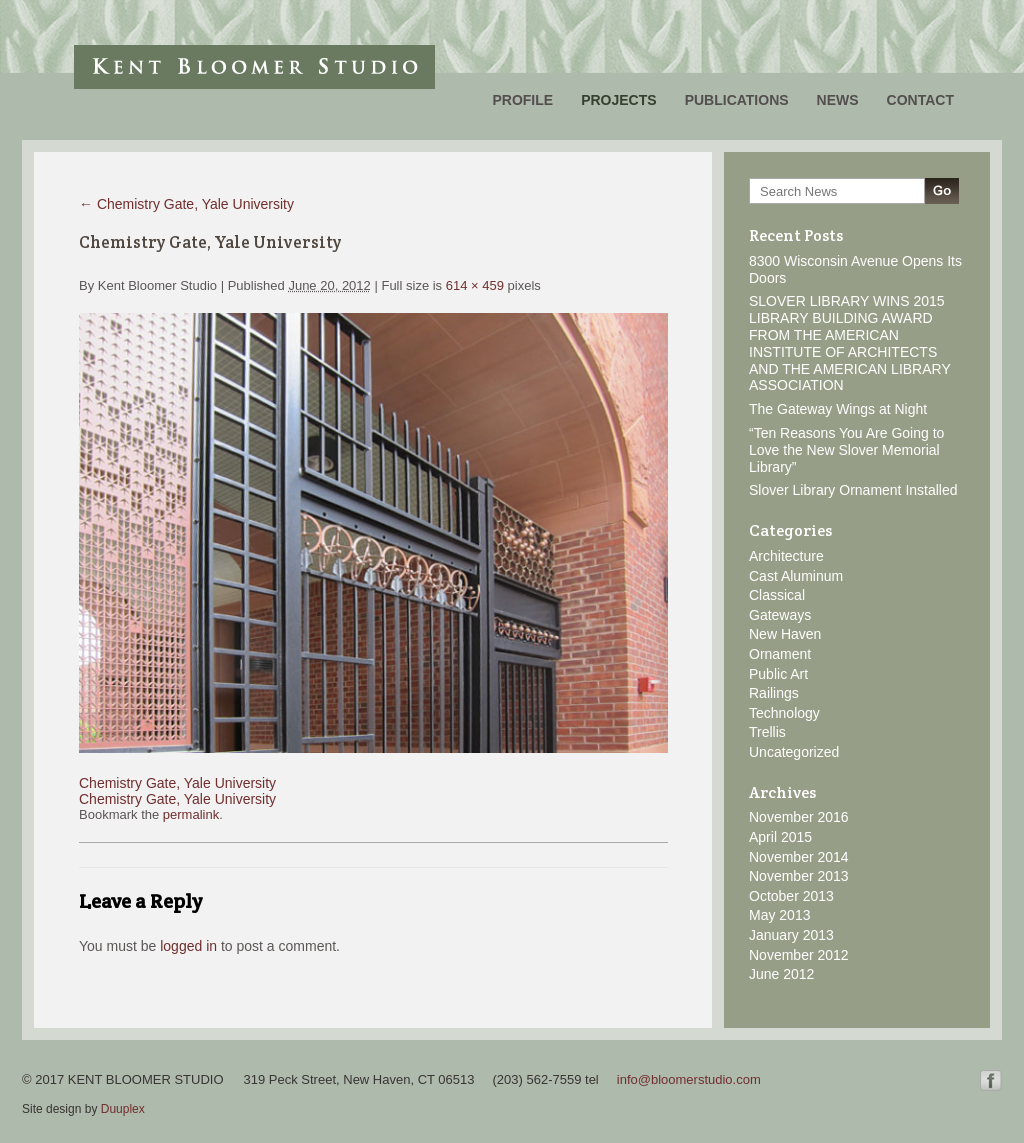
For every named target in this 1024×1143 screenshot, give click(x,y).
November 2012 (799, 955)
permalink (191, 814)
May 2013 (779, 915)
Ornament (780, 654)
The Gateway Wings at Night (838, 409)
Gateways (780, 615)
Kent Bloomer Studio (254, 67)
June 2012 (781, 974)
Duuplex (123, 1109)
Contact (920, 100)
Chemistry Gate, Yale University (186, 204)
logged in (188, 946)
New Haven (785, 634)
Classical (777, 595)
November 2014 (799, 857)
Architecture (786, 556)
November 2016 (799, 817)
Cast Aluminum (796, 576)
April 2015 (780, 837)
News (838, 100)
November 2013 (799, 876)
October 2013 (791, 896)
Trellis (767, 732)
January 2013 (791, 935)
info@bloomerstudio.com (689, 1079)
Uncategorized (794, 752)
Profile (522, 100)
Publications (737, 100)
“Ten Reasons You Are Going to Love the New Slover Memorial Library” (846, 450)
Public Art (778, 674)
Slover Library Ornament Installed (853, 490)
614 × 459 (475, 285)
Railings (774, 693)
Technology (784, 713)
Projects (618, 100)
